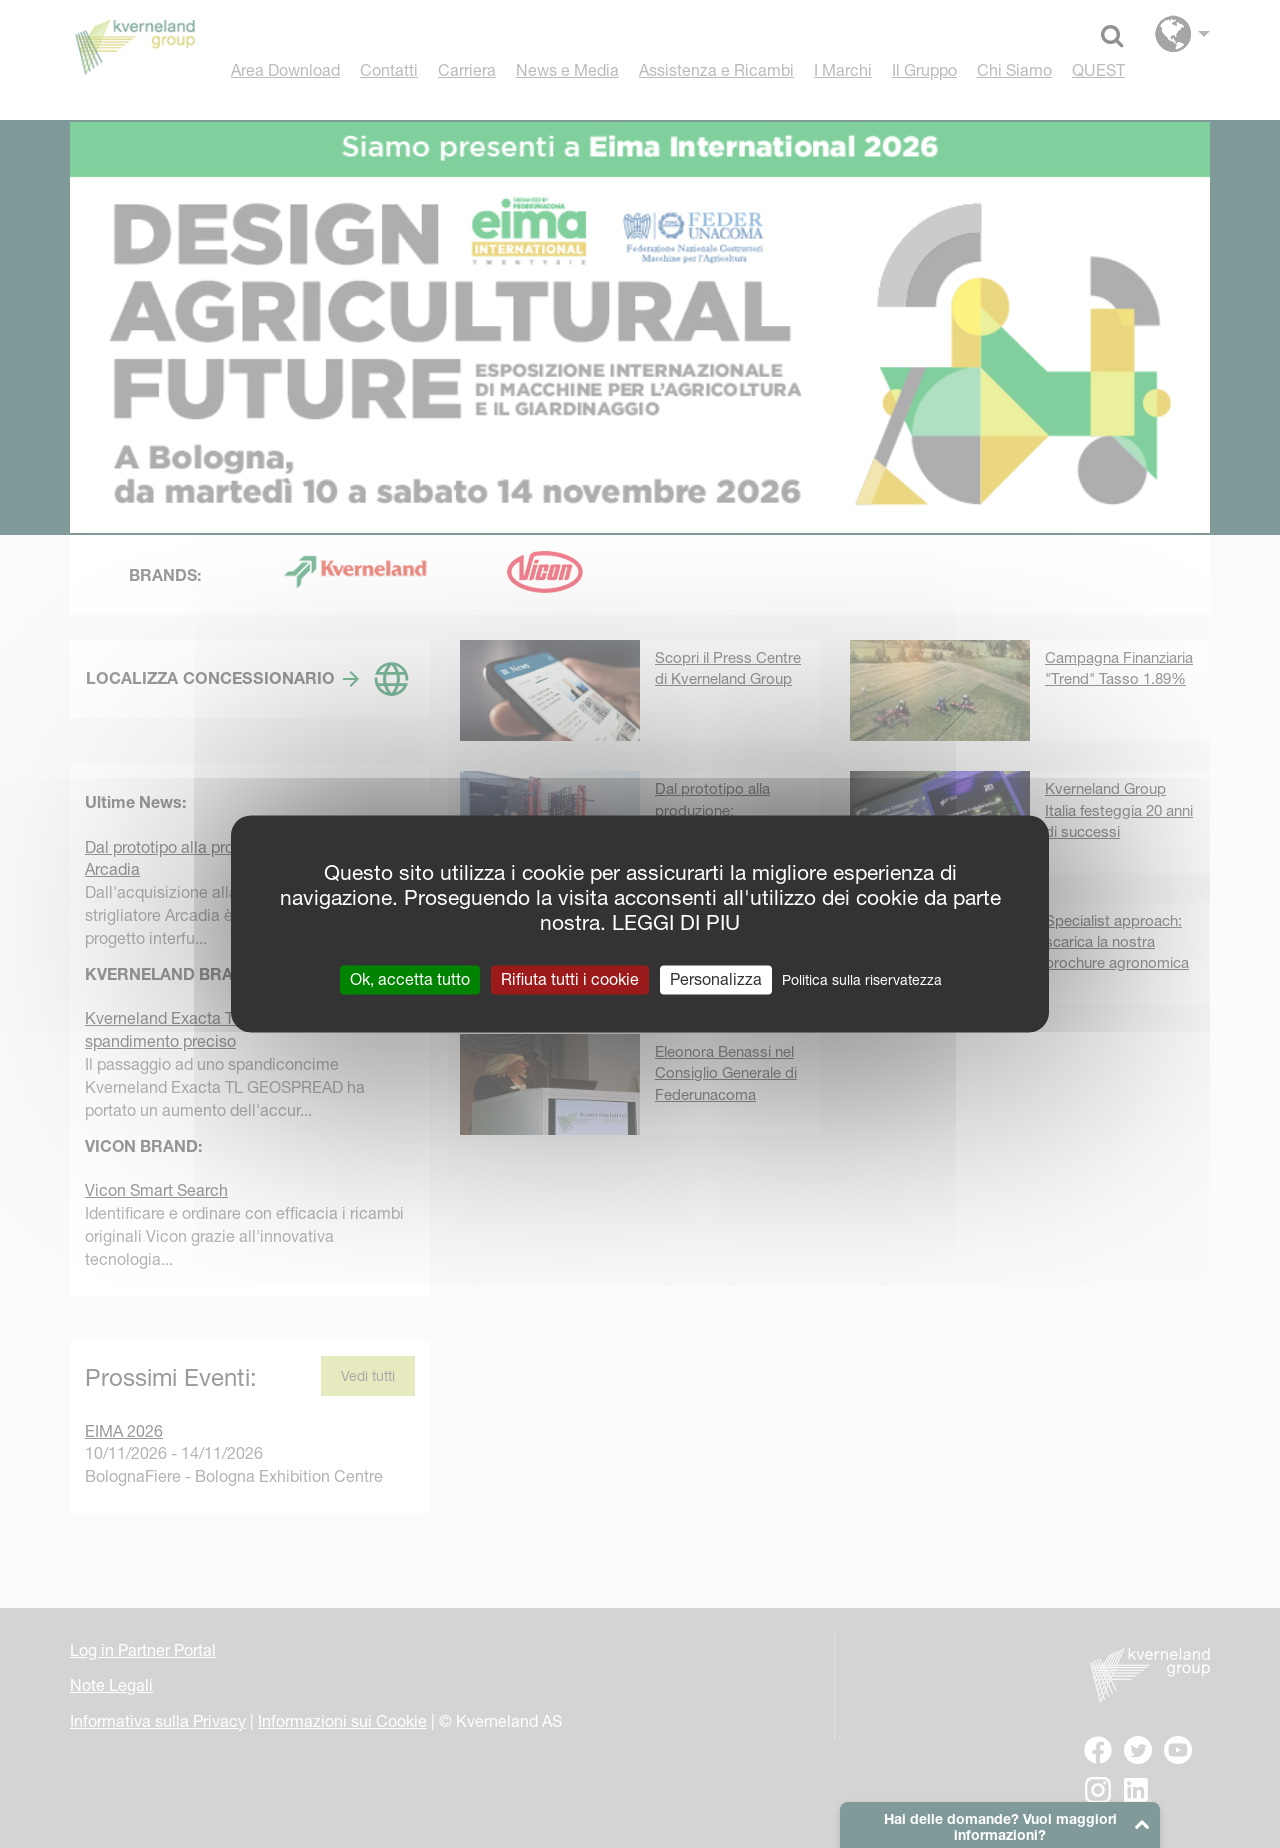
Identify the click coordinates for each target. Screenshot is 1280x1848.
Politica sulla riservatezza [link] (862, 980)
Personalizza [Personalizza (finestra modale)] (716, 979)
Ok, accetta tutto (410, 979)
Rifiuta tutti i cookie (570, 979)
